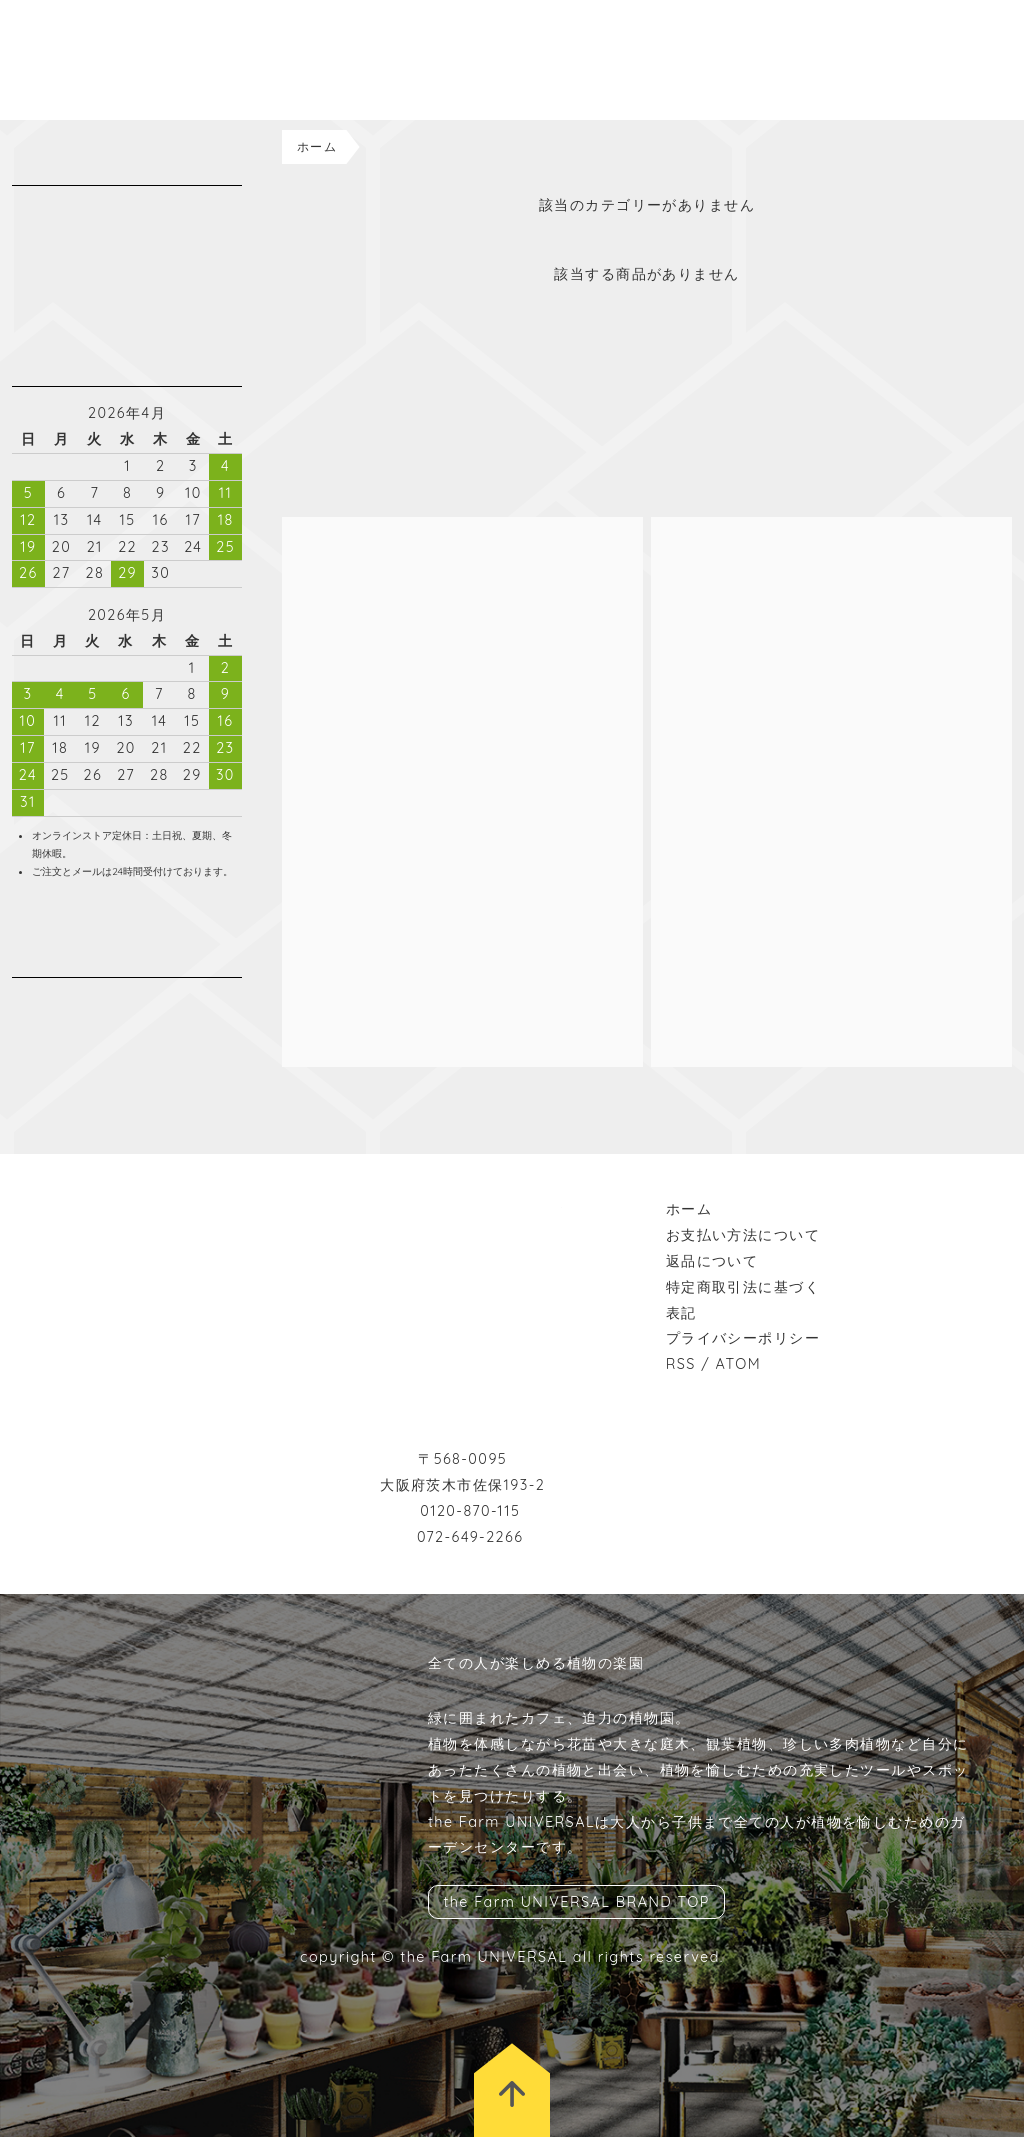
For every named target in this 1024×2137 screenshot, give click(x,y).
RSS (681, 1364)
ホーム (317, 146)
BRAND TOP (934, 13)
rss (112, 1003)
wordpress (82, 1003)
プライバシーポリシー (743, 1338)
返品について (712, 1261)
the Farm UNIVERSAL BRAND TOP (576, 1902)
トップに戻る (512, 2090)
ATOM (739, 1364)
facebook (52, 1003)
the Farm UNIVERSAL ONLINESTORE (120, 60)
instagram (22, 1003)
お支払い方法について (743, 1235)
